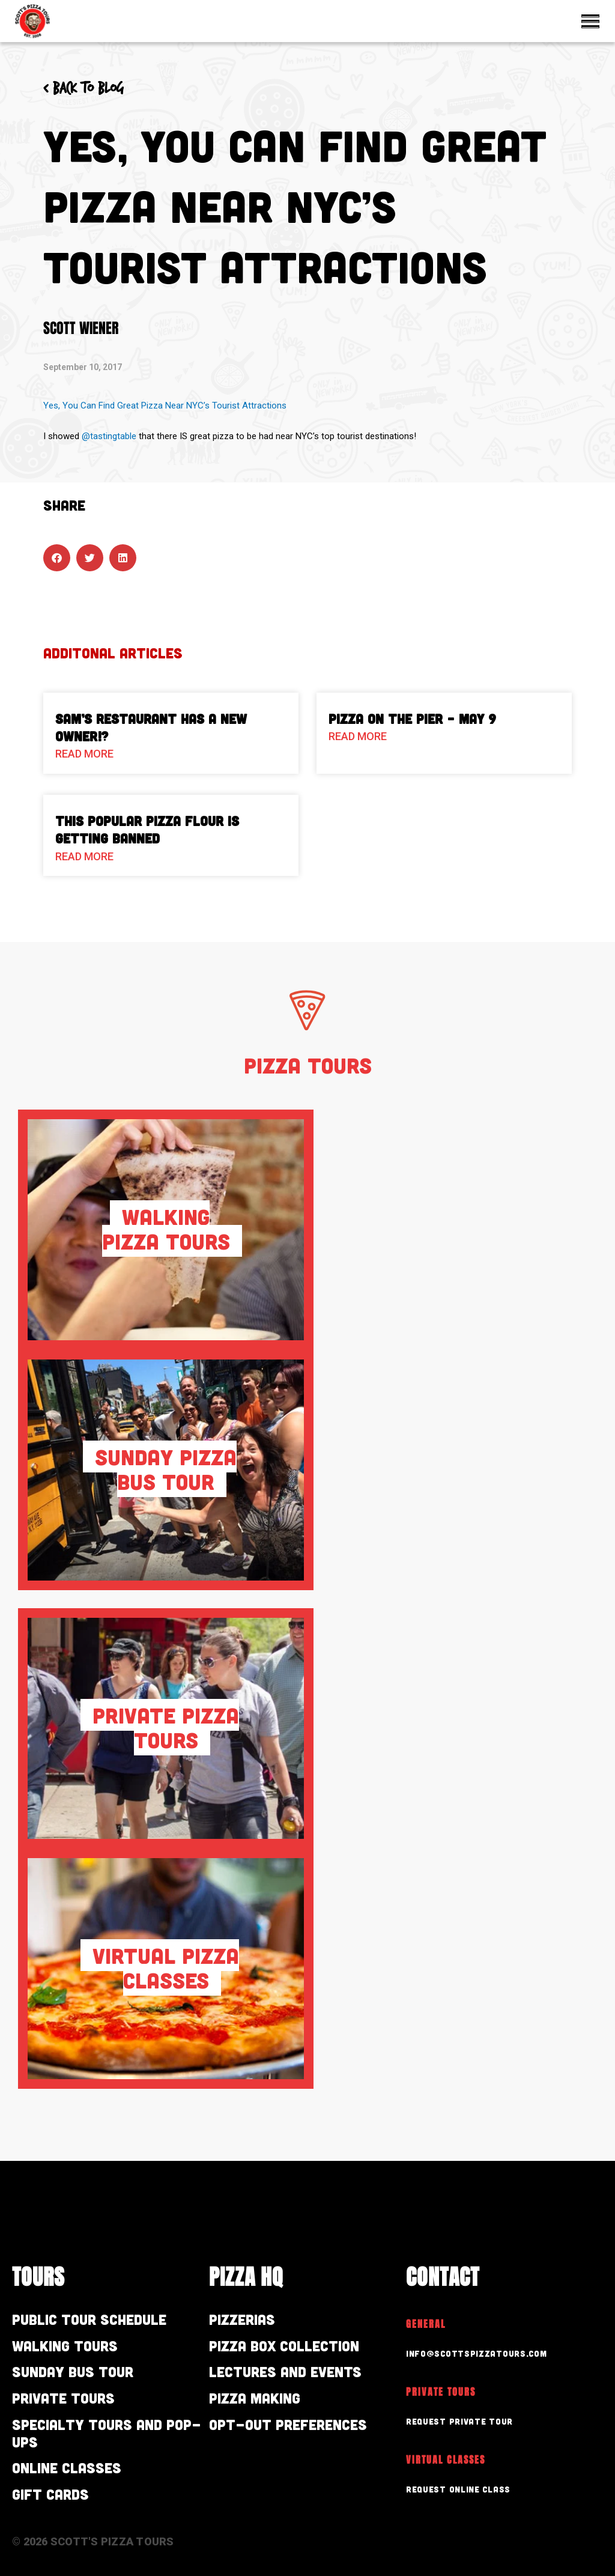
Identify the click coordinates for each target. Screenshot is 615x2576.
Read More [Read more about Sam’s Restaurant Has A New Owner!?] (84, 753)
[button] (56, 557)
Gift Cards (50, 2494)
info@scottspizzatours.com (476, 2353)
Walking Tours (65, 2345)
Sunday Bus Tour (72, 2371)
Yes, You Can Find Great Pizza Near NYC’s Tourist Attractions (164, 405)
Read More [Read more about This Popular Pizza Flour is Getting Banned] (84, 856)
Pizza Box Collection (284, 2345)
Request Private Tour (459, 2421)
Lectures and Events (285, 2371)
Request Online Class (458, 2489)
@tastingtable (109, 436)
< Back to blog (83, 89)
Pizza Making (254, 2398)
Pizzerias (242, 2319)
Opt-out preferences (288, 2424)
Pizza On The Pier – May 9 (412, 718)
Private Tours (63, 2398)
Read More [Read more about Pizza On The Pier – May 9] (358, 736)
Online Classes (66, 2467)
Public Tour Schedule (89, 2319)
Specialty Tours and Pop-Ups (106, 2433)
